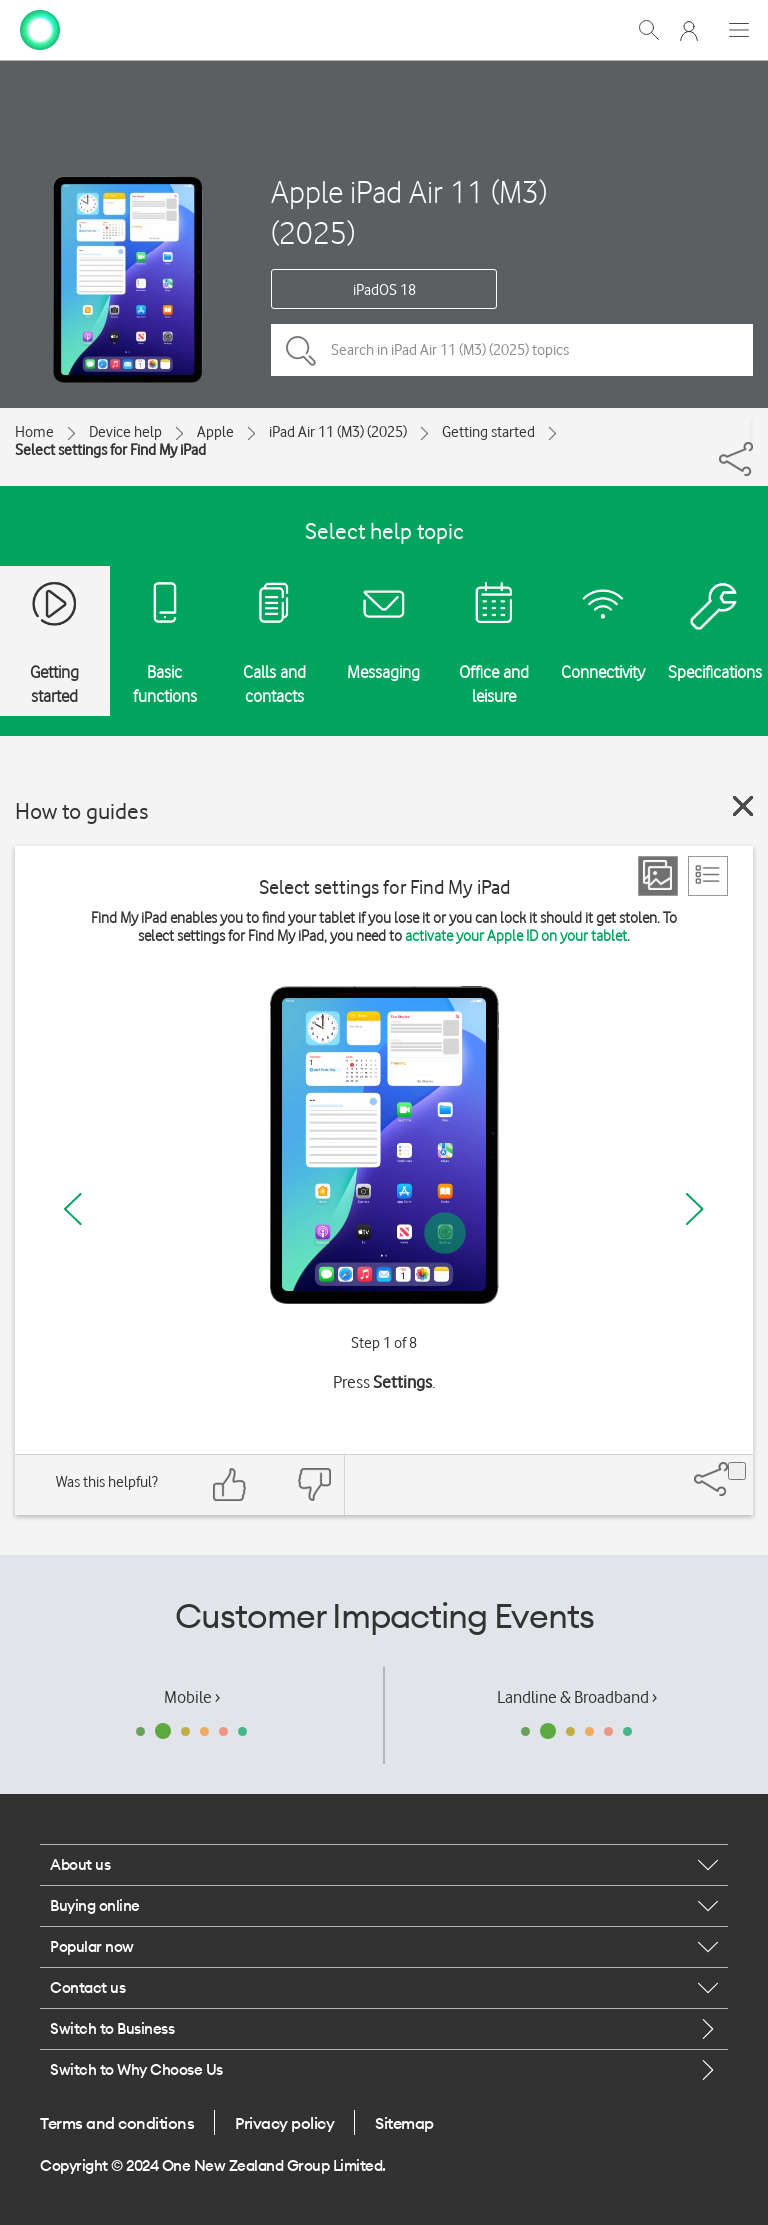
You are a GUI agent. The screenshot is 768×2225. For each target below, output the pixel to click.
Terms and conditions (117, 2123)
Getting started (488, 432)
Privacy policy (284, 2123)
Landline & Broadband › (577, 1697)
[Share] (751, 430)
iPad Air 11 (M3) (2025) (338, 432)
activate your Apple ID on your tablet (516, 936)
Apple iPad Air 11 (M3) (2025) (409, 212)
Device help (125, 432)
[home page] (40, 28)
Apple (215, 432)
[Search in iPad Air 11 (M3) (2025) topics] (512, 350)
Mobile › (192, 1697)
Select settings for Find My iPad (110, 450)
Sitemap (404, 2123)
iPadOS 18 (384, 290)
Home (34, 432)
